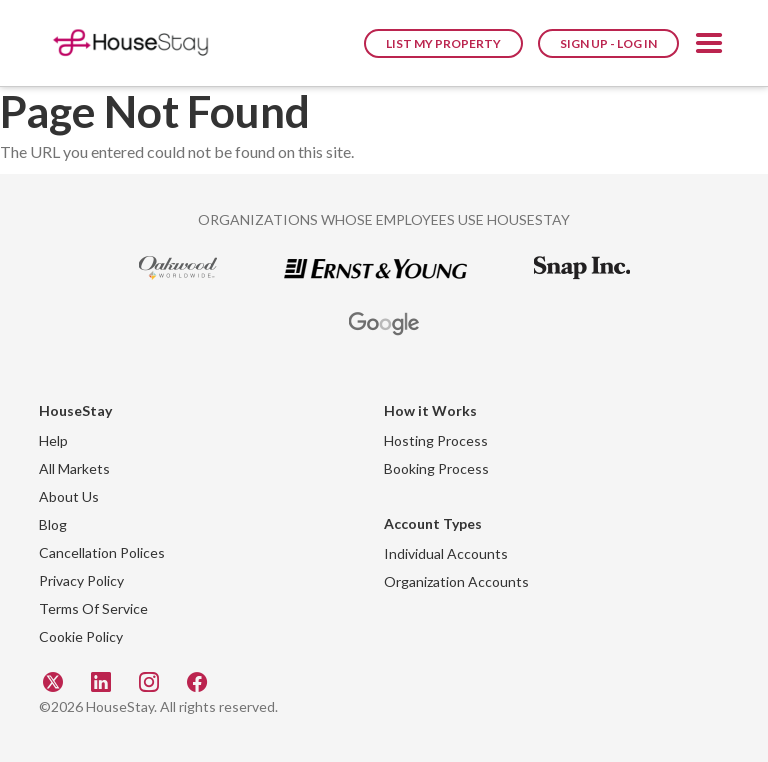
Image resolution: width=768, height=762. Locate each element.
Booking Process (436, 468)
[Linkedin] (103, 681)
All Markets (74, 468)
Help (53, 440)
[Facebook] (197, 681)
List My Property (443, 43)
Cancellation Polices (102, 552)
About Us (69, 496)
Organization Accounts (456, 581)
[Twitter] (55, 681)
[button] (709, 46)
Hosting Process (436, 440)
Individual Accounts (446, 553)
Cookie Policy (81, 636)
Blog (53, 524)
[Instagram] (151, 681)
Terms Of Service (93, 608)
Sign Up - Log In (608, 43)
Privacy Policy (81, 580)
